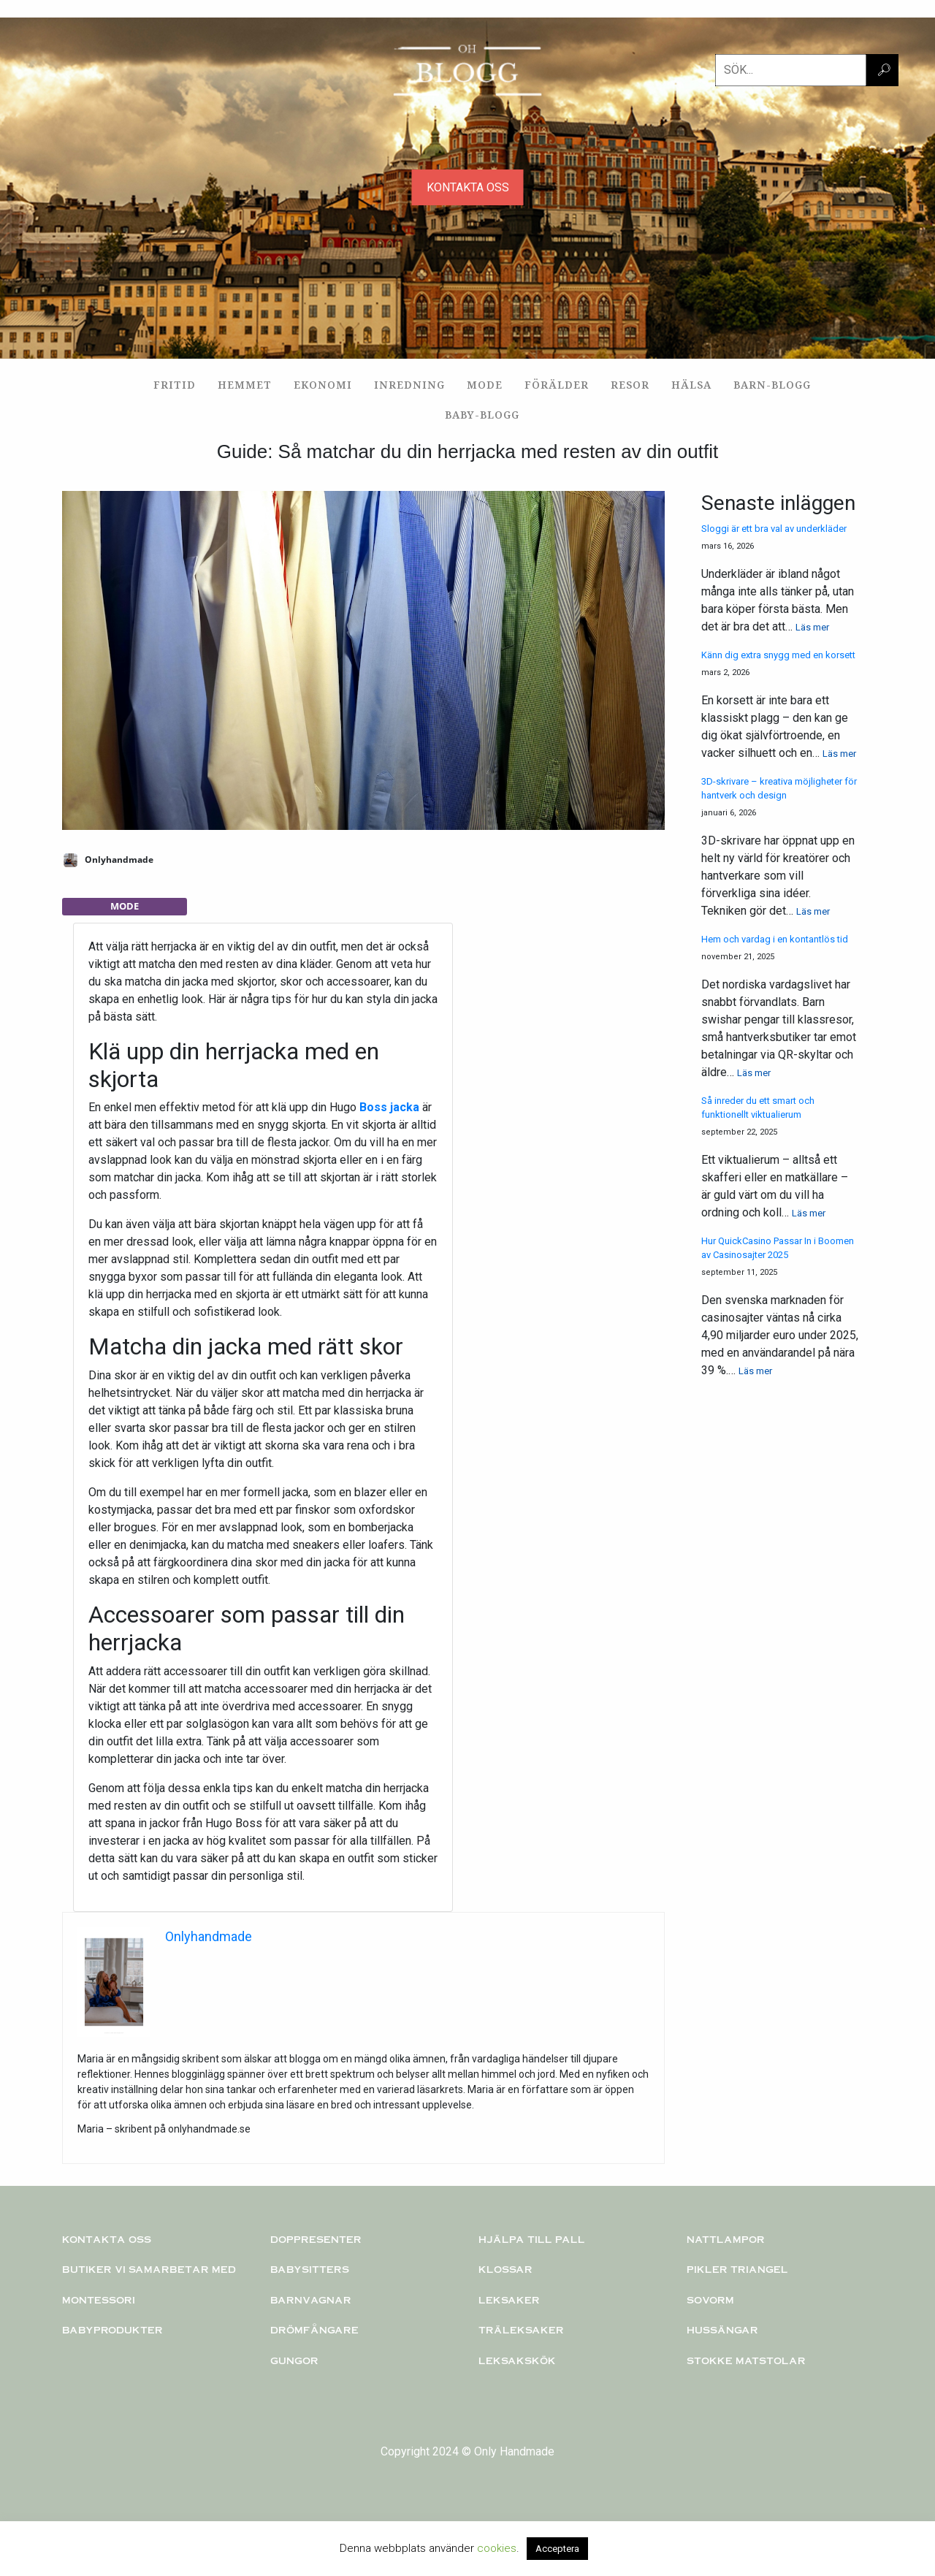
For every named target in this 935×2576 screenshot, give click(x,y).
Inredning (409, 385)
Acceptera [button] (557, 2548)
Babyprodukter (112, 2330)
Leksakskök (517, 2360)
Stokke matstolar (746, 2360)
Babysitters (309, 2269)
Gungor (294, 2360)
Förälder (556, 385)
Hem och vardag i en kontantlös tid (774, 939)
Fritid (174, 385)
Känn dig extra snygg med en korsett (778, 654)
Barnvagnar (310, 2300)
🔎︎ (884, 70)
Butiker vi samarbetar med (149, 2269)
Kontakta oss (106, 2239)
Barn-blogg (772, 385)
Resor (630, 385)
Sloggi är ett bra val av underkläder (774, 528)
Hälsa (691, 385)
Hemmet (245, 385)
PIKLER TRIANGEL (737, 2269)
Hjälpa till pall (531, 2239)
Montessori (98, 2300)
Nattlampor (726, 2239)
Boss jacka (389, 1107)
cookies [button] (496, 2548)
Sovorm (710, 2300)
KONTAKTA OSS (468, 187)
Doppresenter (316, 2239)
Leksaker (509, 2300)
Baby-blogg (482, 415)
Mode (485, 385)
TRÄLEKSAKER (521, 2330)
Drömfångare (314, 2330)
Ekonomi (323, 385)
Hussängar (722, 2330)
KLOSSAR (505, 2269)
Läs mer (812, 627)
